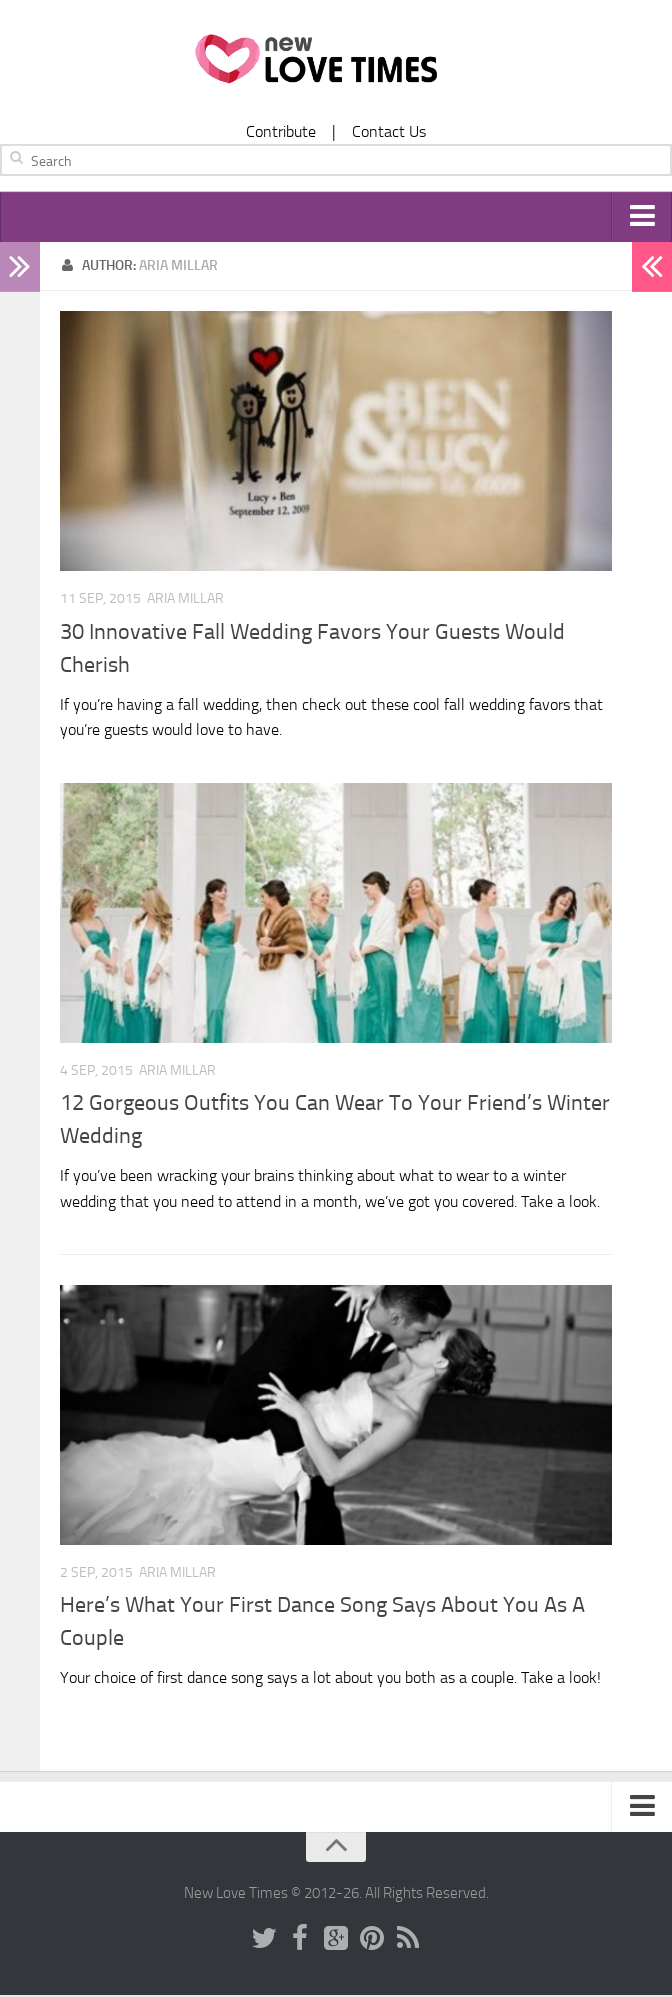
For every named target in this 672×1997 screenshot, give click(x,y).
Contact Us (389, 131)
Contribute (281, 131)
